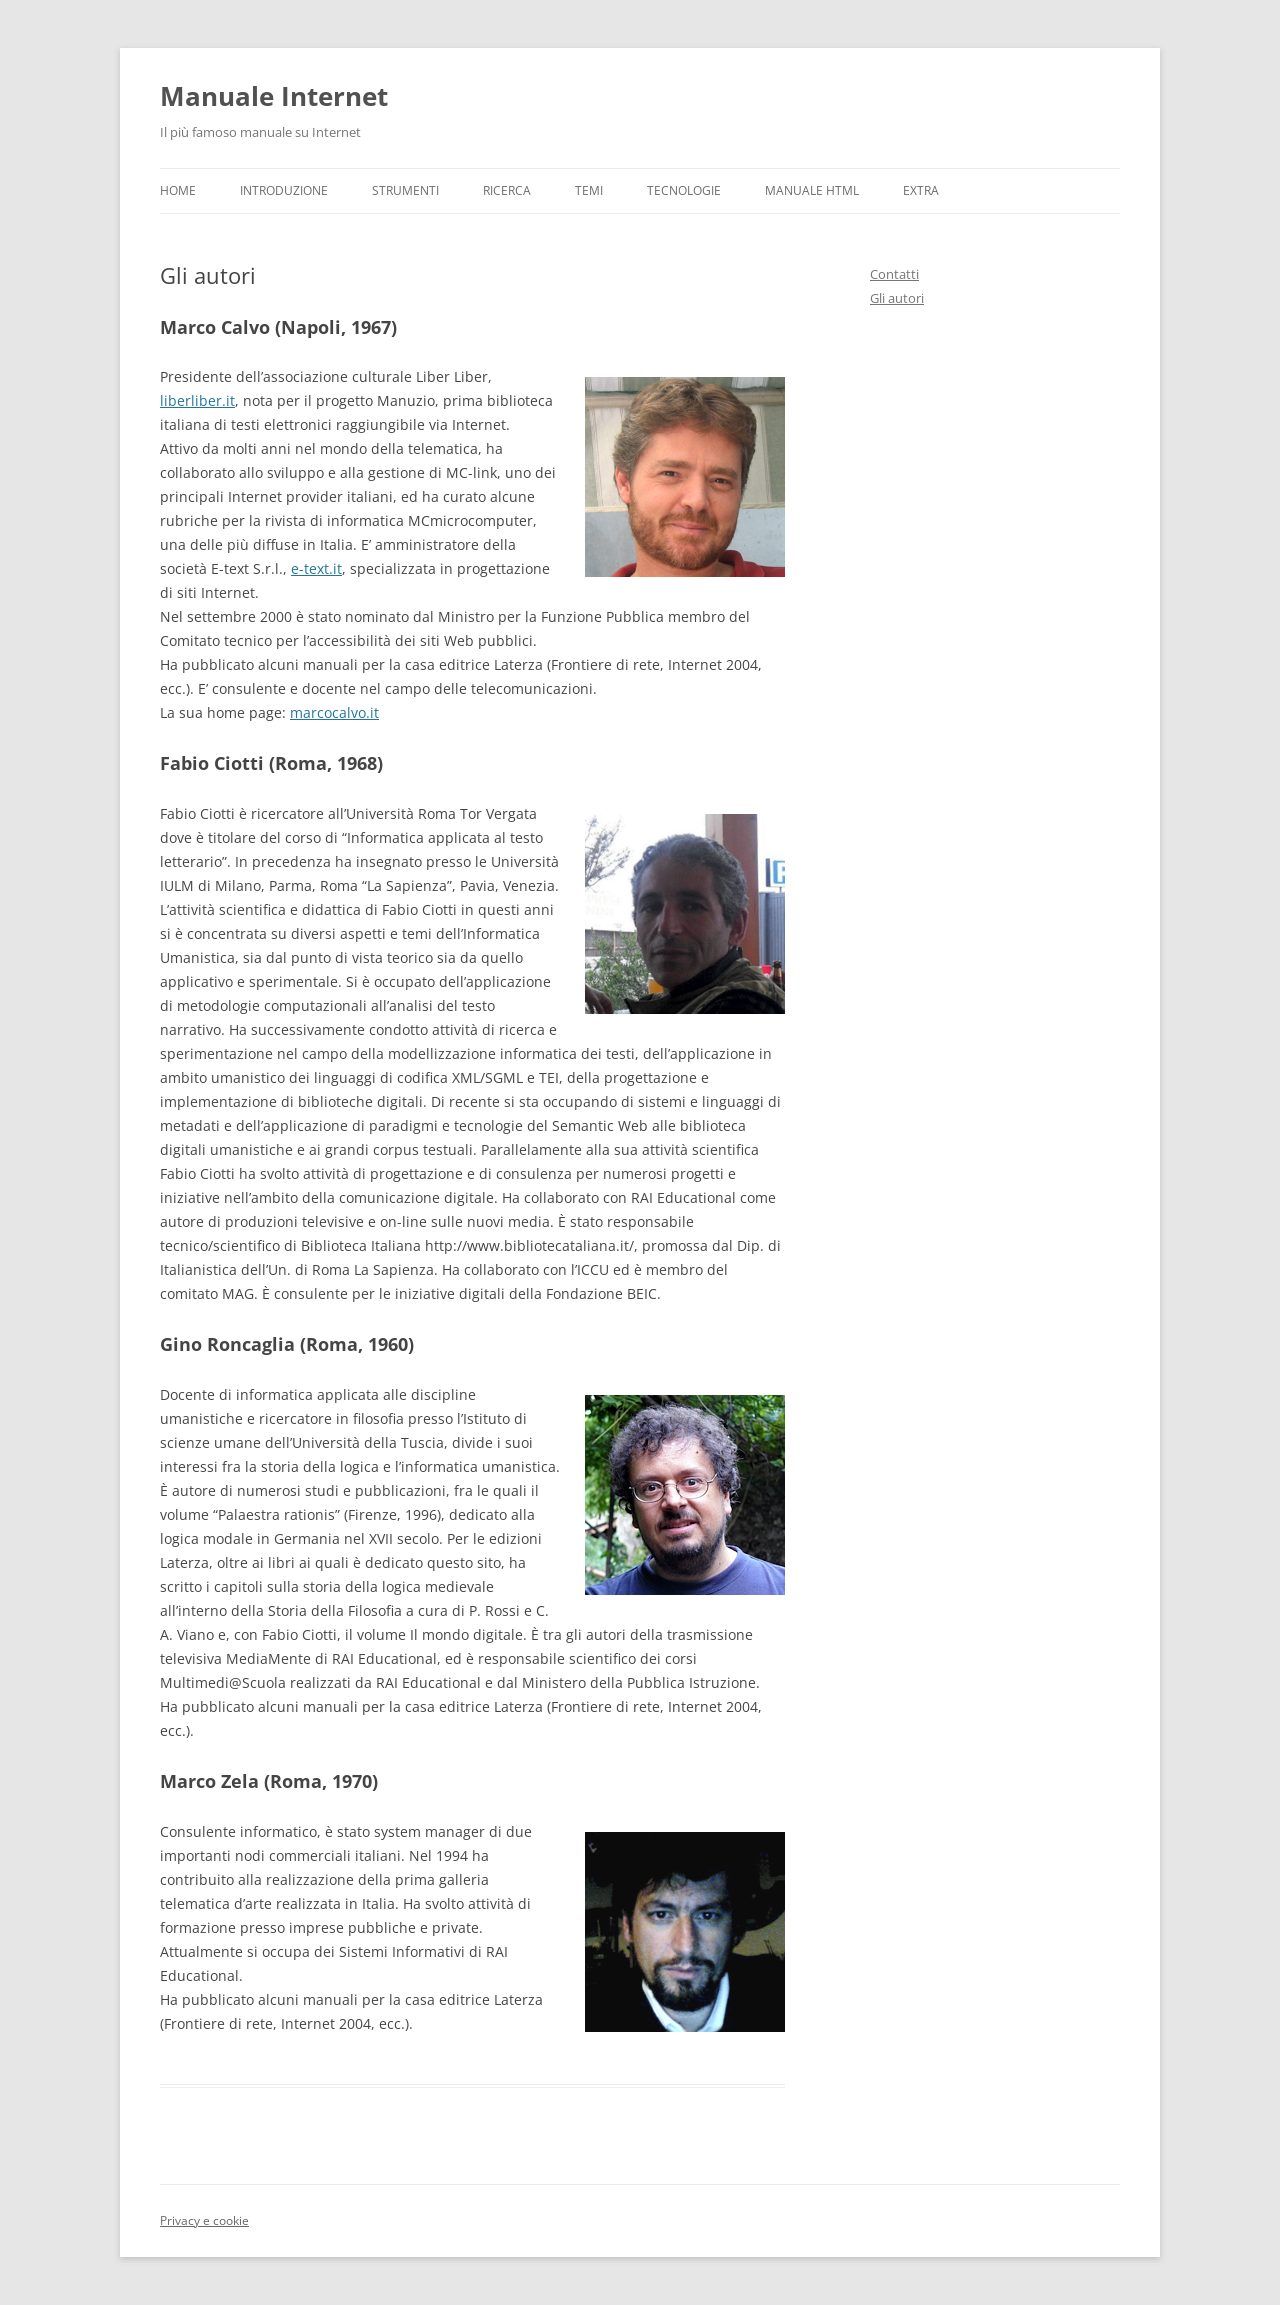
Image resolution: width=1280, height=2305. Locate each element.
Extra (921, 190)
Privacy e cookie (204, 2220)
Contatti (894, 274)
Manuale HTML (812, 190)
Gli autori (897, 298)
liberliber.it (197, 400)
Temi (589, 190)
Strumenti (405, 190)
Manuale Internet (274, 96)
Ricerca (507, 190)
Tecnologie (684, 190)
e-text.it (316, 568)
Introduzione (284, 190)
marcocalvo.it (334, 712)
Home (178, 190)
